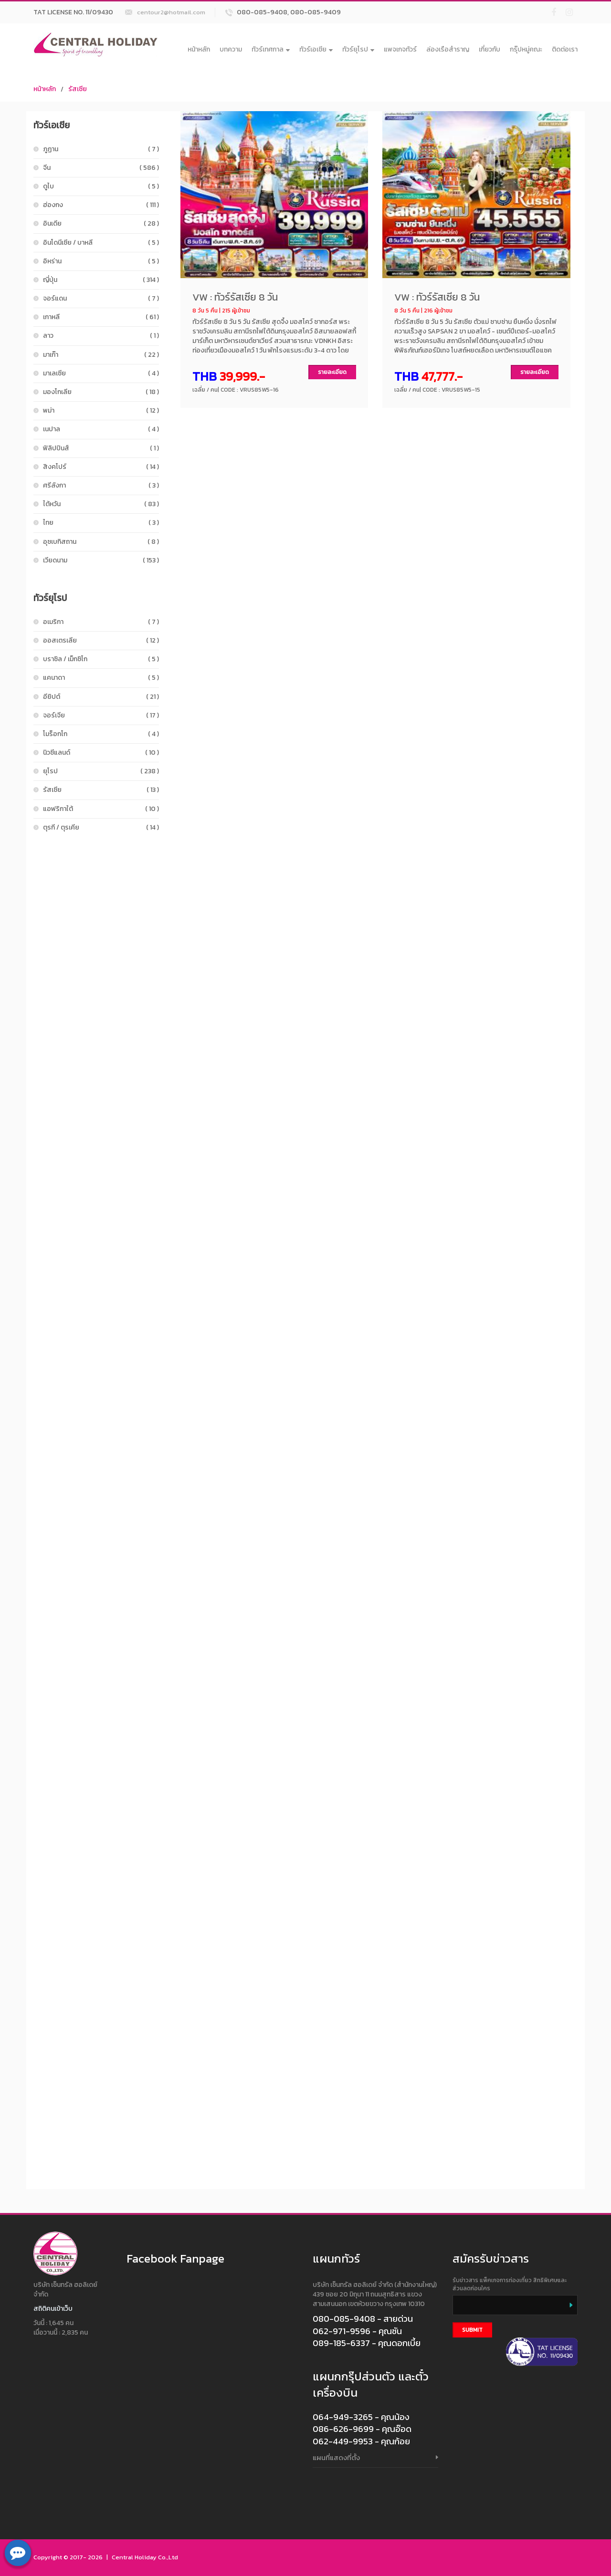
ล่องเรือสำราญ (447, 49)
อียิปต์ (101, 697)
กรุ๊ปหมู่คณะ (526, 49)
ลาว (101, 336)
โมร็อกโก (101, 734)
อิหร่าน (101, 261)
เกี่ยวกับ (489, 49)
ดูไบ (101, 186)
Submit (472, 2330)
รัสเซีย (77, 89)
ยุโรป (101, 771)
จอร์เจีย (101, 715)
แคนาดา (101, 678)
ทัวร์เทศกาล (271, 49)
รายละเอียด (332, 372)
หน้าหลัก (199, 49)
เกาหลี (101, 317)
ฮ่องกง (101, 205)
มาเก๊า (101, 355)
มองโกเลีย (101, 392)
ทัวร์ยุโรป (358, 49)
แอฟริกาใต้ (101, 809)
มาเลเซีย (101, 373)
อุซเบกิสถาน (101, 542)
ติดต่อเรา (565, 49)
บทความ (231, 49)
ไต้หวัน (101, 504)
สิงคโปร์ (101, 467)
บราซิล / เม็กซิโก (101, 659)
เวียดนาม (101, 560)
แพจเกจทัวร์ (400, 49)
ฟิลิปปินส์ (101, 448)
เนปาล (101, 429)
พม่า (101, 410)
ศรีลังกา (101, 485)
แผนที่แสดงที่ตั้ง (336, 2457)
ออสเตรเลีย (101, 640)
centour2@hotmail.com (171, 12)
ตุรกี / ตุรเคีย (101, 827)
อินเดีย (101, 223)
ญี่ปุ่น (101, 280)
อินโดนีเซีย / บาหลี (101, 243)
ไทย (101, 523)
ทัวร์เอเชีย (316, 49)
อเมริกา (101, 622)
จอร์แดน (101, 298)
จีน (101, 168)
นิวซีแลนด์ (101, 753)
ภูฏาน (101, 149)
